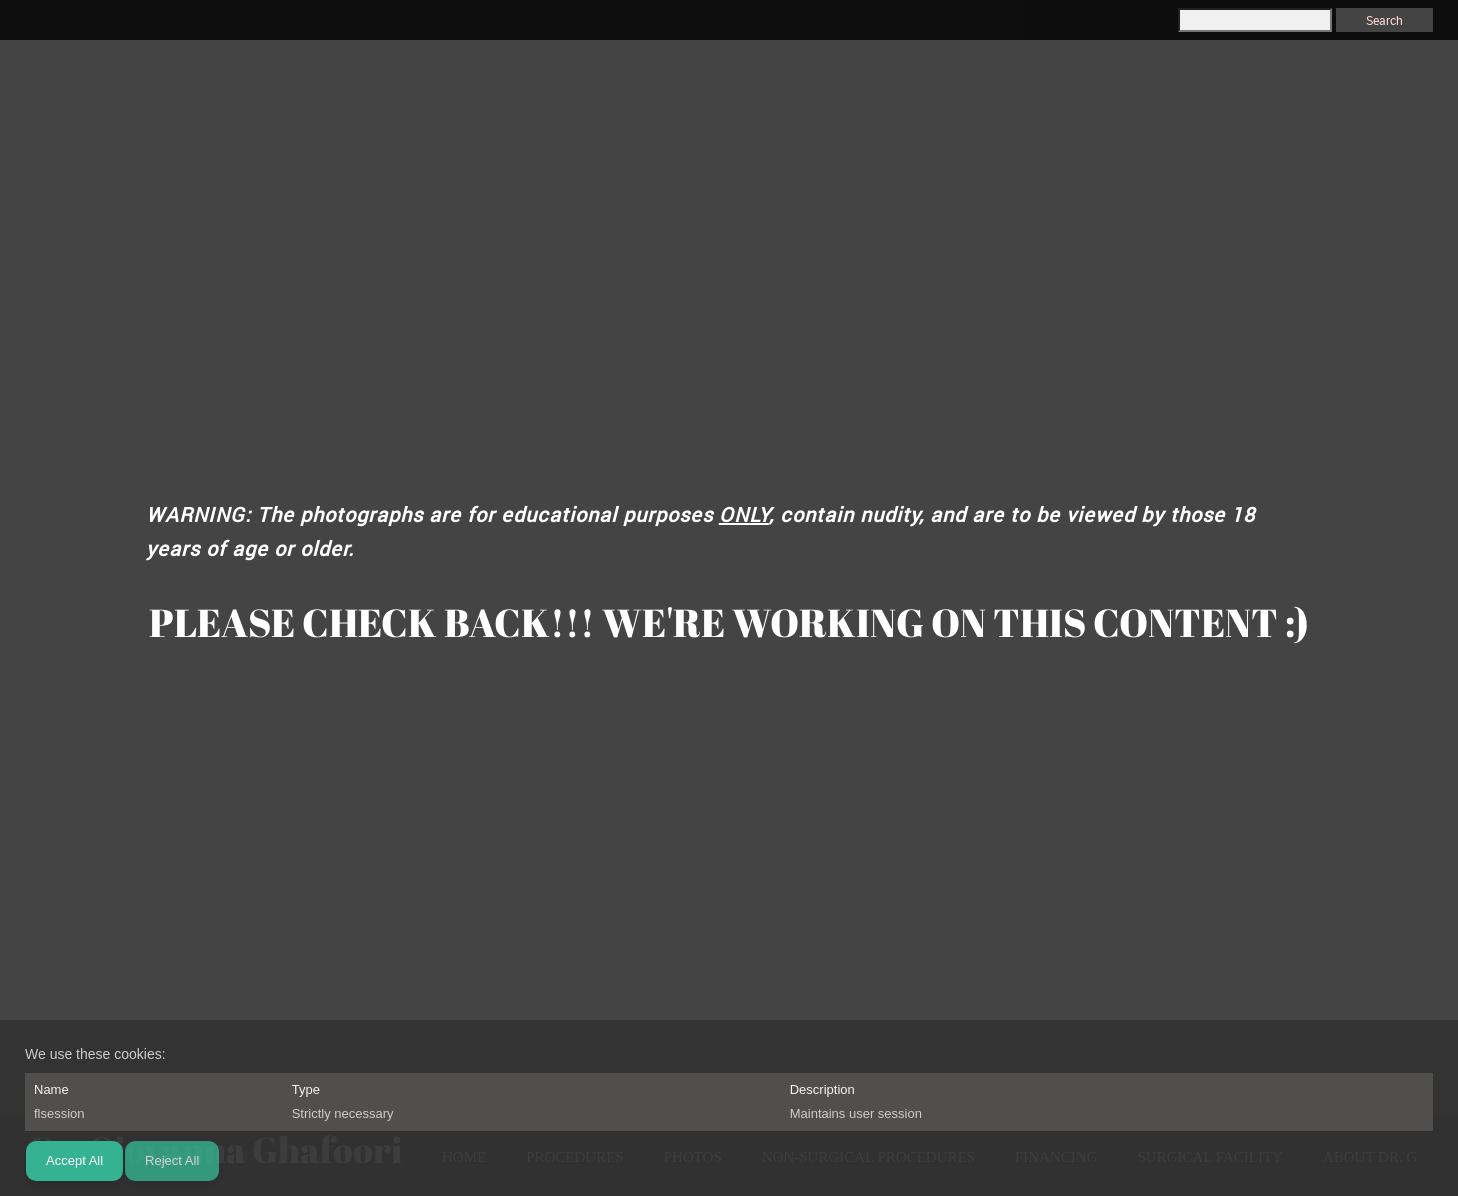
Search (1384, 20)
